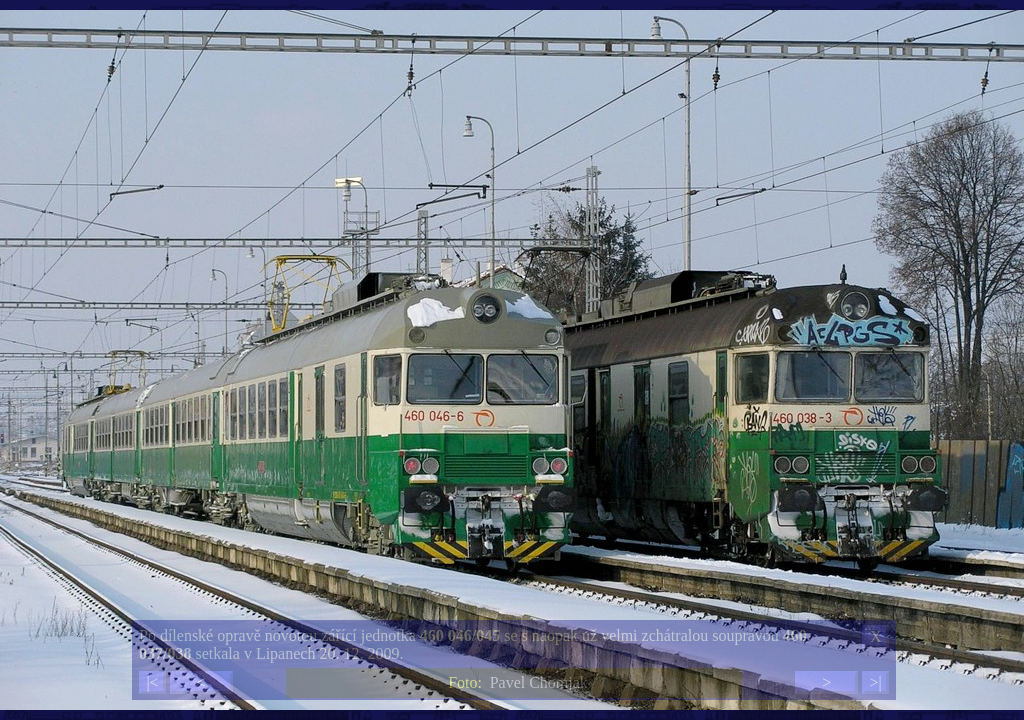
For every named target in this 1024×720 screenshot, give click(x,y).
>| (875, 682)
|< (152, 682)
